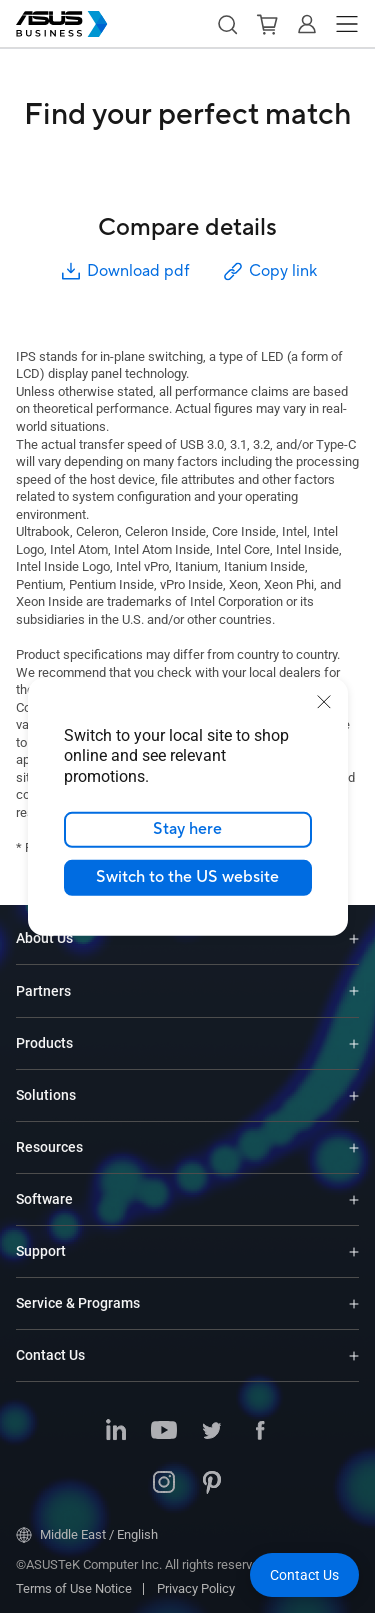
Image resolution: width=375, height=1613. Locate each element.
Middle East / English (87, 1535)
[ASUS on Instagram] (164, 1484)
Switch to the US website (187, 877)
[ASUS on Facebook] (260, 1432)
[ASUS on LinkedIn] (116, 1432)
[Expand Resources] (354, 1147)
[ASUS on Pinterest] (212, 1484)
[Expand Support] (354, 1251)
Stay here (187, 829)
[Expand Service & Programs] (354, 1303)
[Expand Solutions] (354, 1095)
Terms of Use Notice (74, 1588)
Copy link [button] (269, 271)
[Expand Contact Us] (354, 1355)
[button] (227, 24)
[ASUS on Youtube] (164, 1432)
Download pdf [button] (124, 271)
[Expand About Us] (354, 938)
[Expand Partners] (354, 991)
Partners (43, 991)
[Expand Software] (354, 1199)
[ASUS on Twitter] (212, 1432)
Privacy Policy (196, 1588)
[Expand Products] (354, 1043)
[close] (324, 701)
